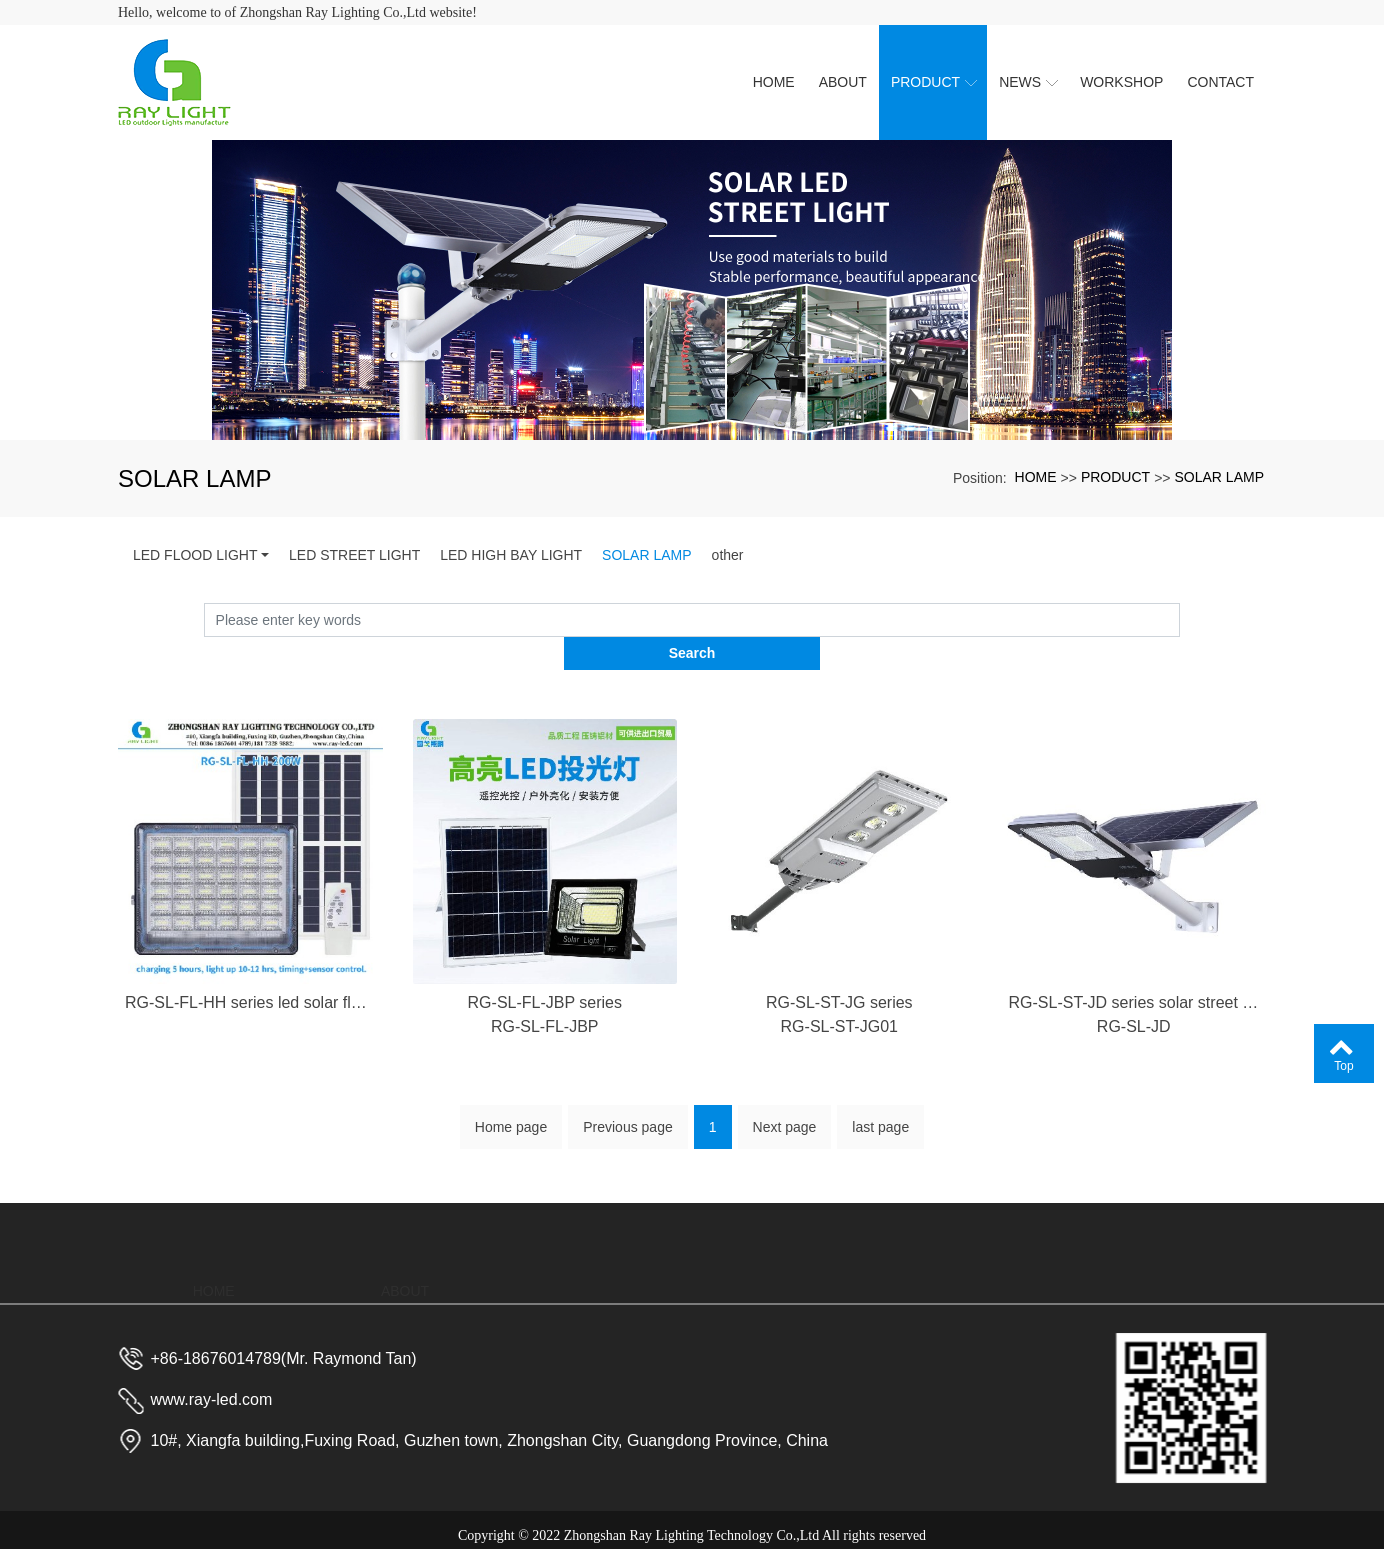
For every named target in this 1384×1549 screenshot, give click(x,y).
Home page (511, 1102)
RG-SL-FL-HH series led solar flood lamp (250, 1029)
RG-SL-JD (1134, 1054)
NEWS (788, 1252)
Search (1180, 620)
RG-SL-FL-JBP (545, 1054)
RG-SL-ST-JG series (839, 1029)
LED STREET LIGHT (354, 555)
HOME (1036, 477)
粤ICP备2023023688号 (692, 1524)
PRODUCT (1115, 477)
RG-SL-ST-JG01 (839, 1054)
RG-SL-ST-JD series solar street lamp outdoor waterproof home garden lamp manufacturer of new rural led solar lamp (1134, 1029)
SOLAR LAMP (1219, 477)
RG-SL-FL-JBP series (545, 1029)
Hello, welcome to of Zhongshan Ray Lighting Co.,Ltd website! (297, 12)
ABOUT (405, 1227)
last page (880, 1102)
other (728, 555)
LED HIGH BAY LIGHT (511, 555)
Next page (785, 1102)
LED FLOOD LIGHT (195, 555)
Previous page (628, 1102)
